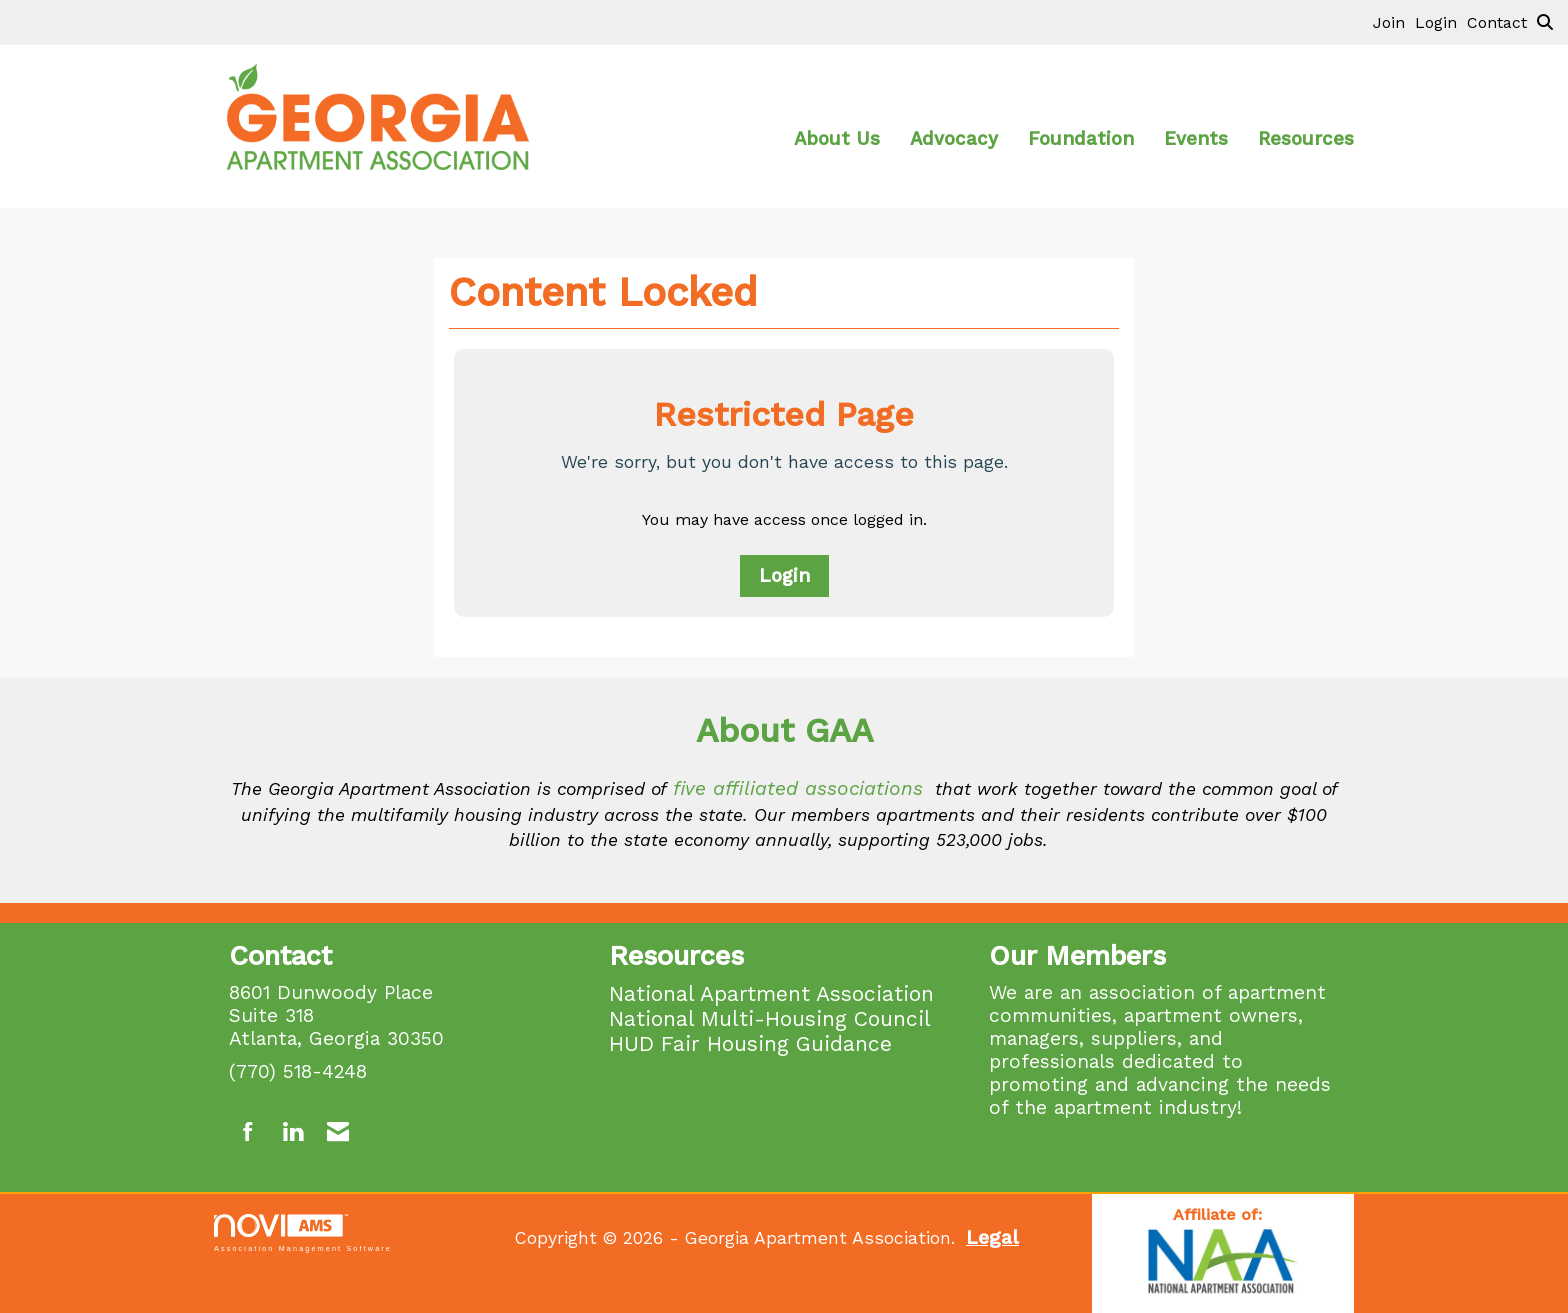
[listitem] (1394, 22)
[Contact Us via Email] (338, 1132)
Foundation (1081, 139)
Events (1196, 139)
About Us (837, 139)
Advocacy (954, 139)
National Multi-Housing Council (770, 1018)
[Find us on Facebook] (248, 1132)
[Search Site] (1545, 22)
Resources (1306, 139)
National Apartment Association (771, 993)
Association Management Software (303, 1232)
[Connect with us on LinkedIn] (292, 1132)
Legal (992, 1237)
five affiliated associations (798, 788)
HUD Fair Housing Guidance (750, 1043)
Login (784, 576)
